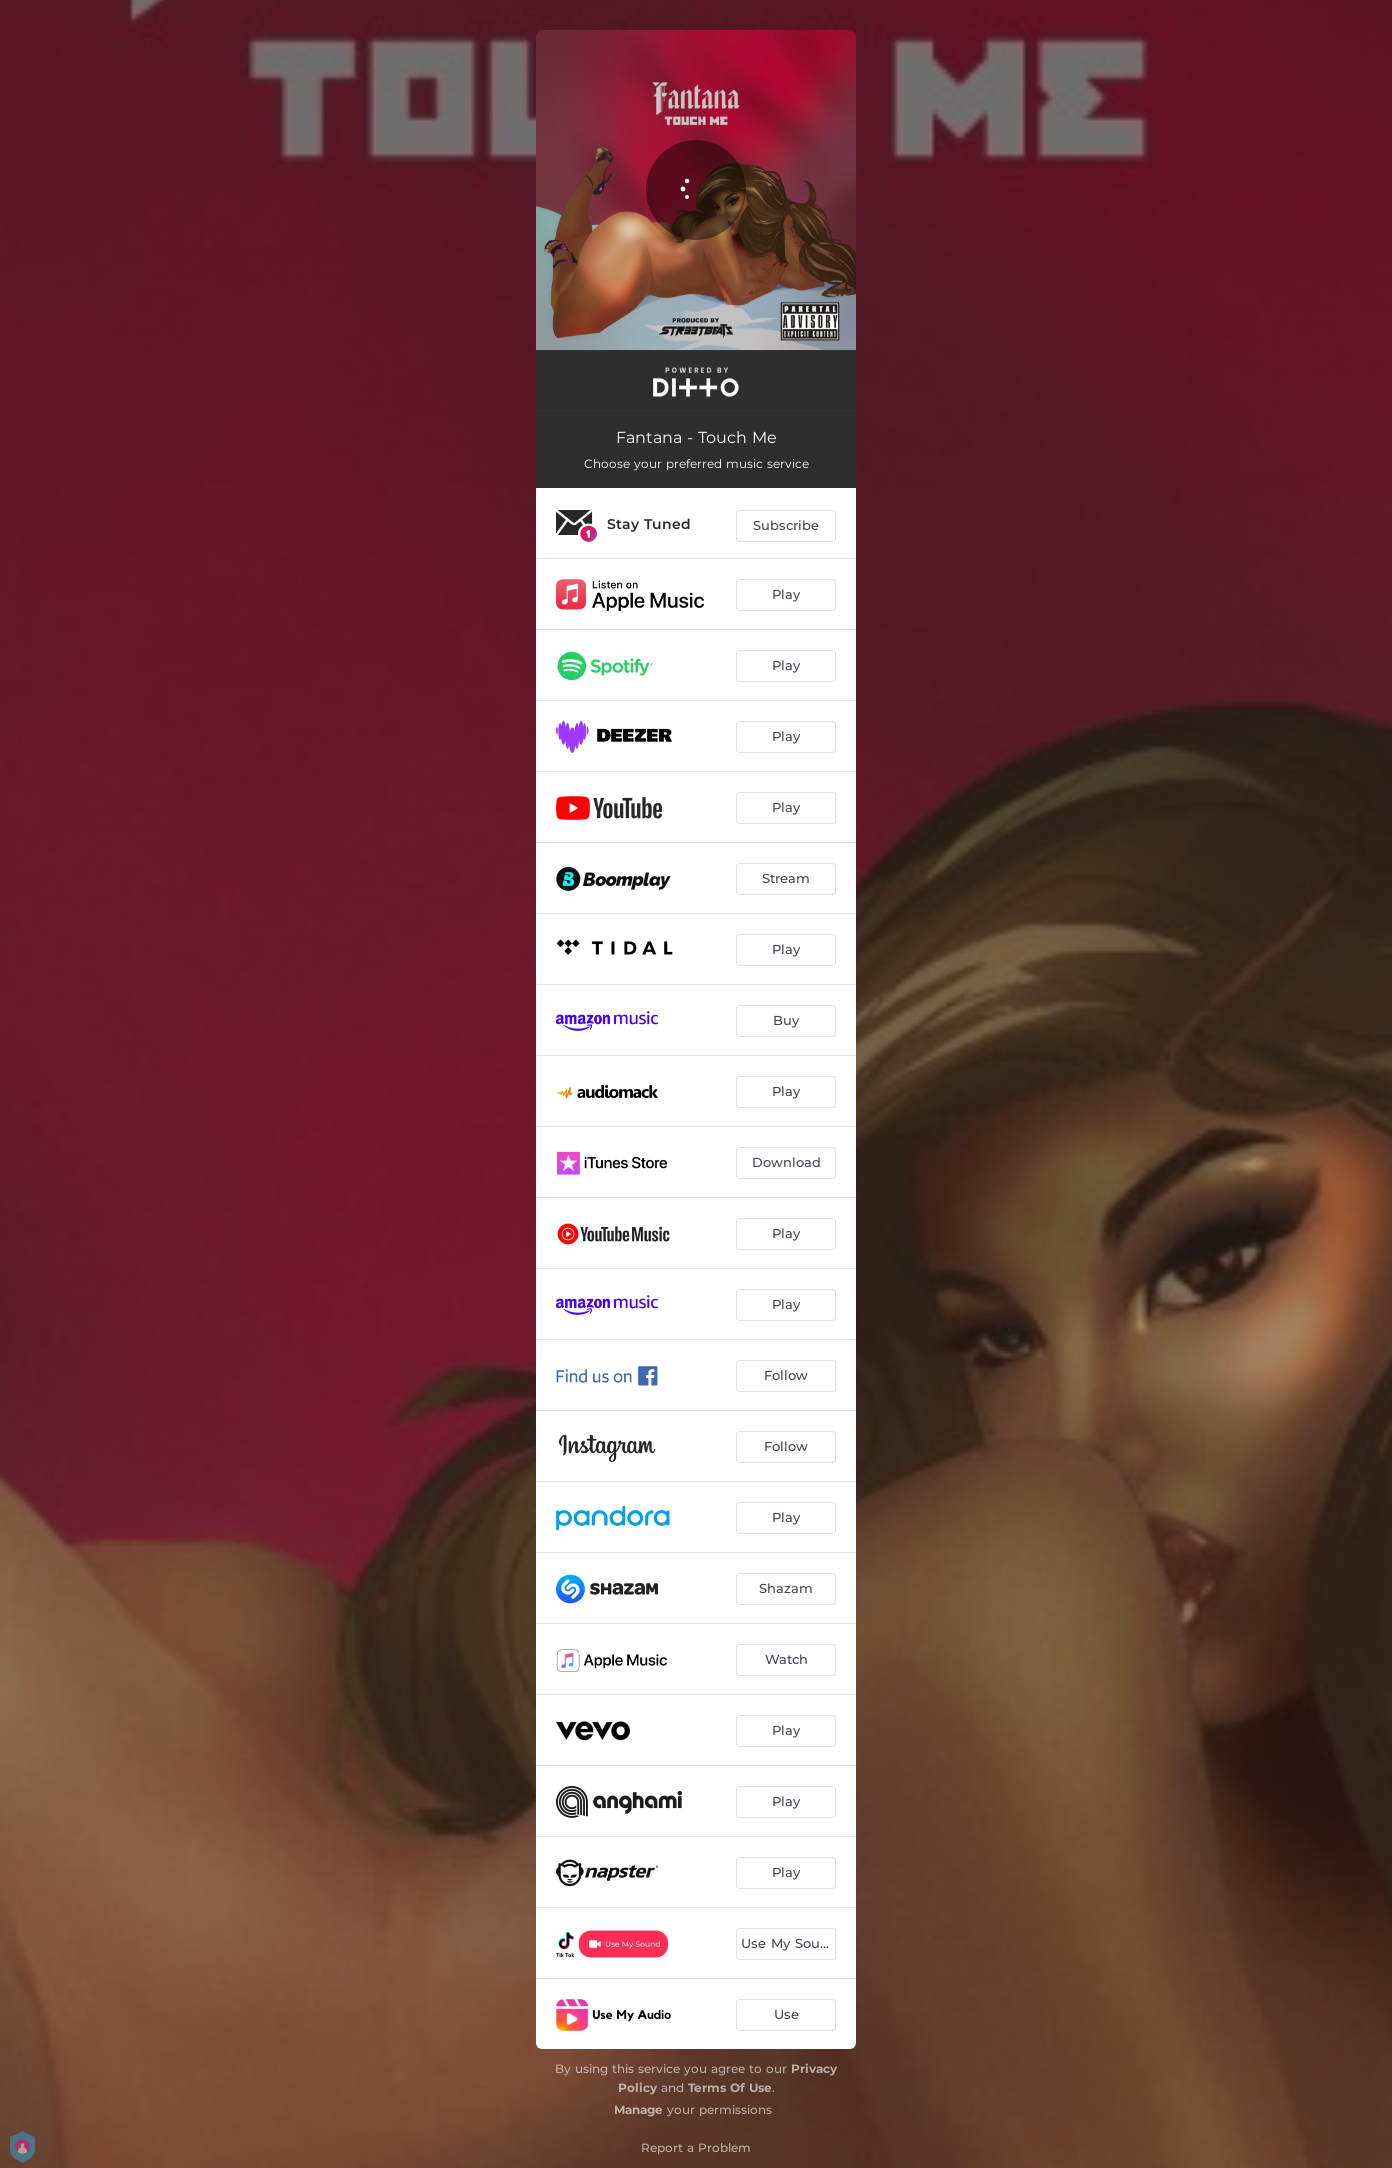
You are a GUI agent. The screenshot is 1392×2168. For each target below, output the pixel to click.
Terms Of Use (730, 2087)
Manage (638, 2109)
